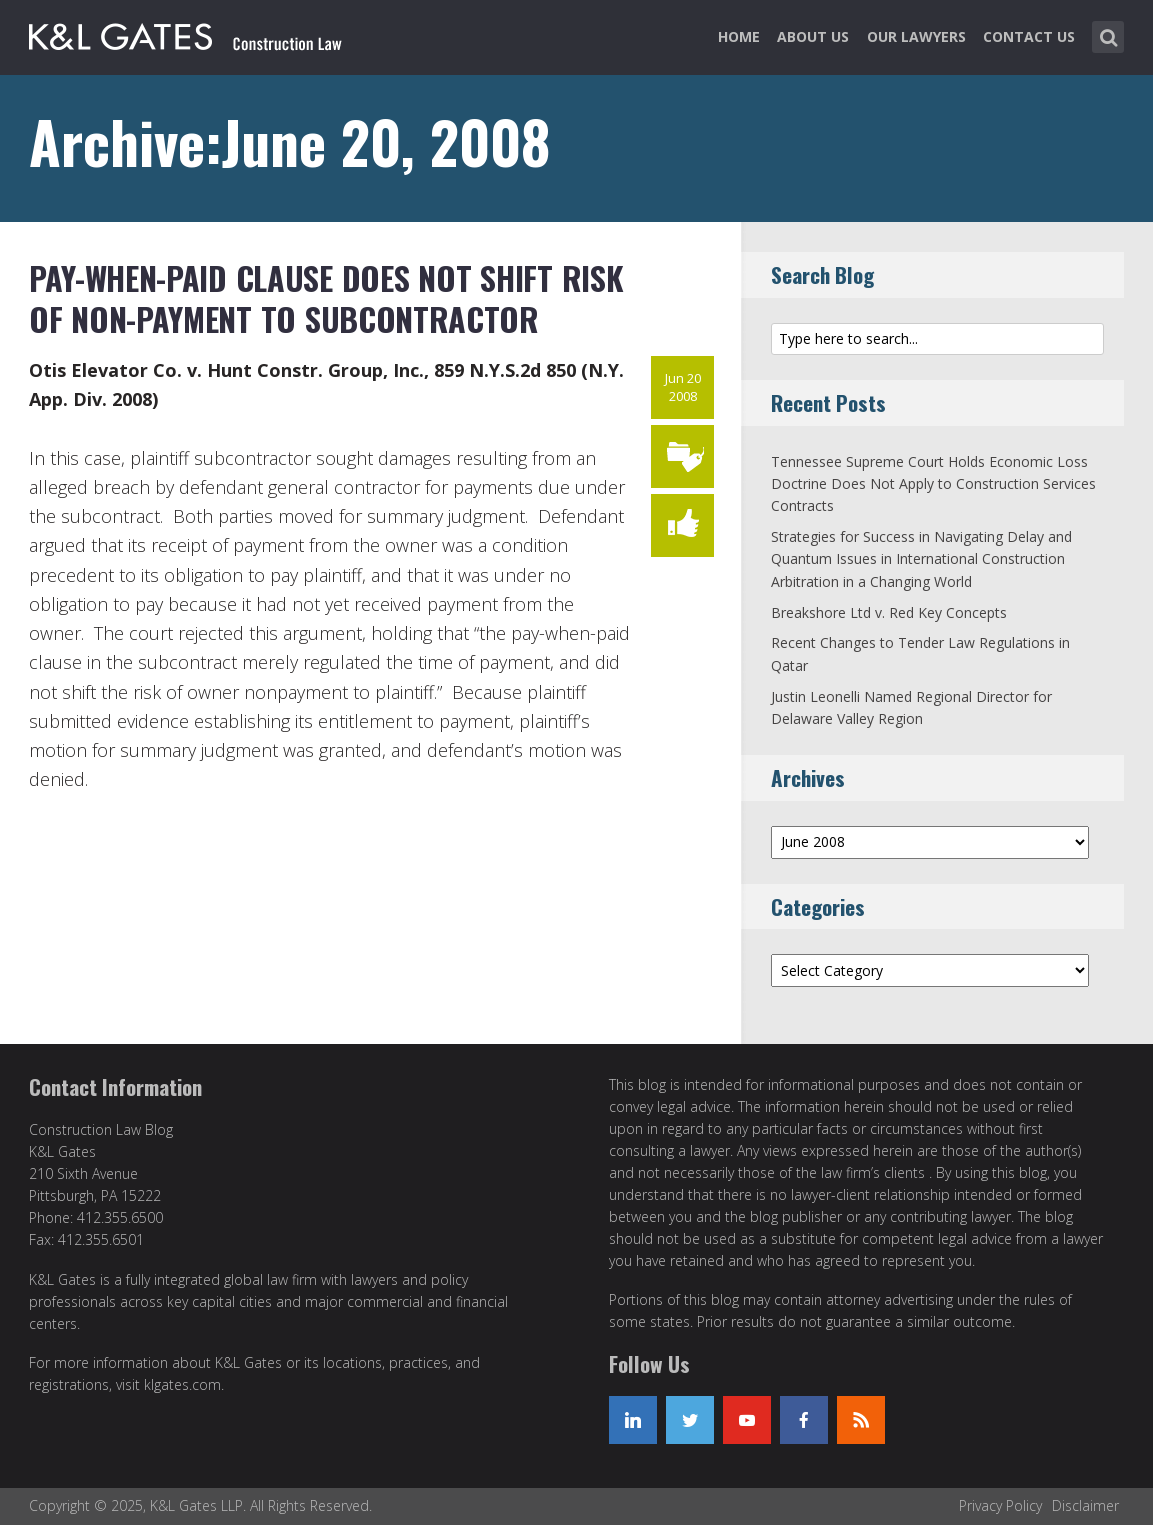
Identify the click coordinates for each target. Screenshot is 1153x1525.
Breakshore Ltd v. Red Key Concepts (889, 612)
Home (739, 36)
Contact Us (1029, 36)
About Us (813, 36)
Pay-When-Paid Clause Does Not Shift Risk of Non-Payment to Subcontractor (326, 298)
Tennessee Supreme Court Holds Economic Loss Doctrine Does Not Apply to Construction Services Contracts (933, 484)
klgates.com (182, 1384)
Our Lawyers (916, 36)
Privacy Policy (1000, 1505)
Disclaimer (1085, 1505)
